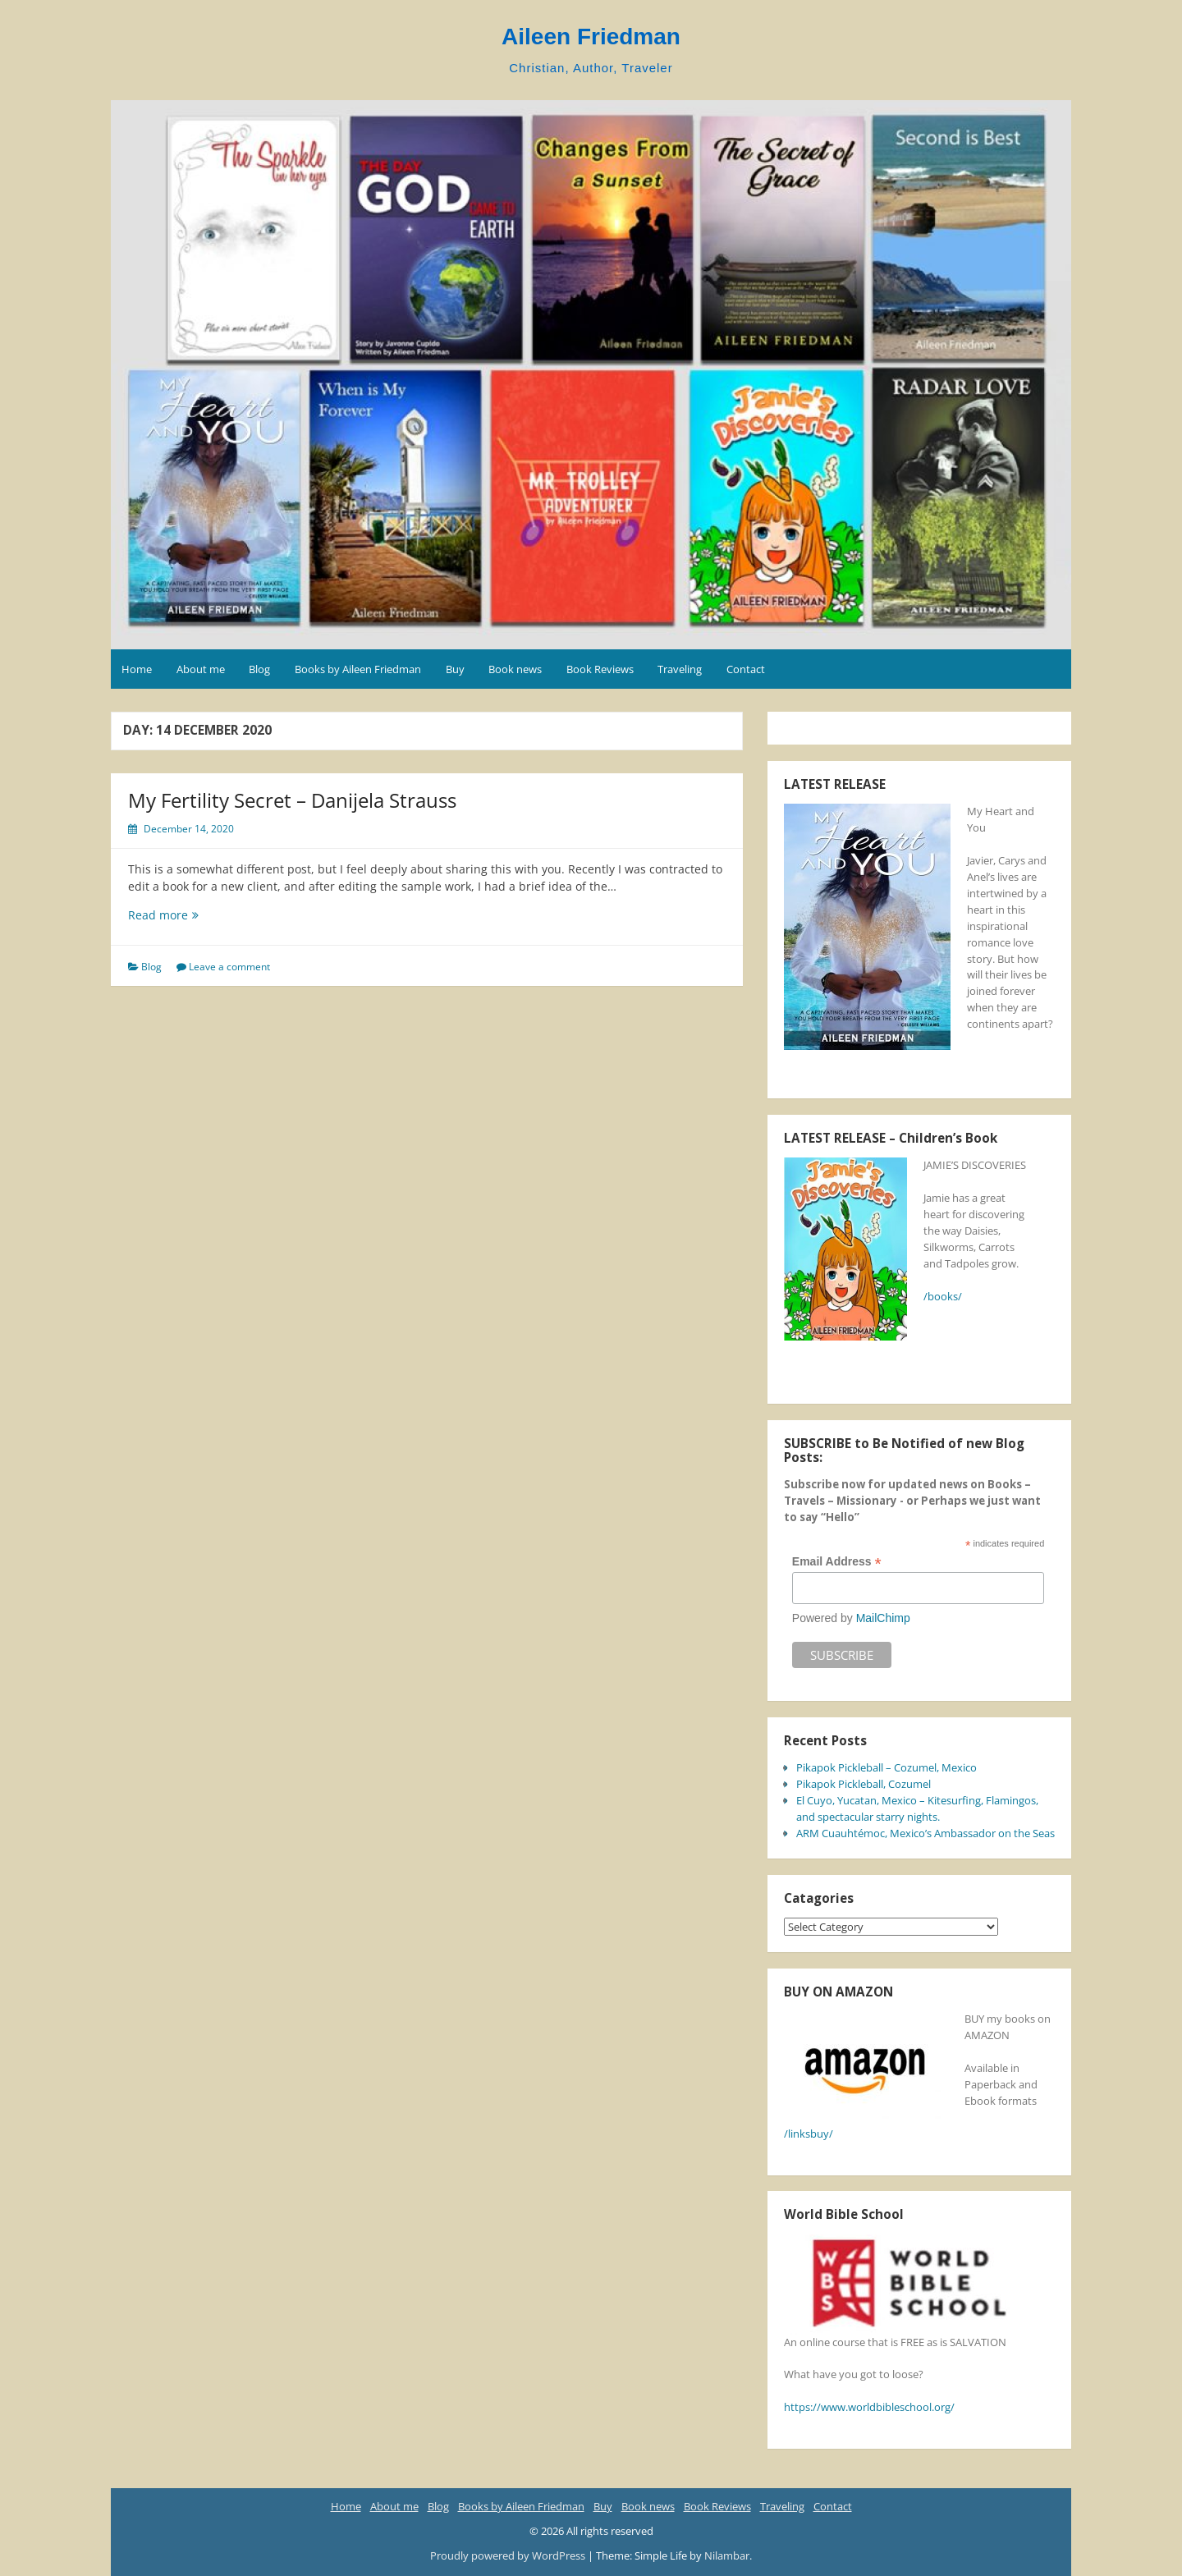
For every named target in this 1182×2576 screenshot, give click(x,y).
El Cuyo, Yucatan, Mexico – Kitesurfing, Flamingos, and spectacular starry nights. (917, 1808)
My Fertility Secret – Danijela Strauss (292, 800)
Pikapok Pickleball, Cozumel (863, 1783)
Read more (180, 915)
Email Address (837, 1562)
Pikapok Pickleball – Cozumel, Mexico (886, 1767)
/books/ (942, 1296)
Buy (455, 669)
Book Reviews (600, 669)
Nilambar (726, 2555)
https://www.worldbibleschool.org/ (869, 2407)
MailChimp (883, 1618)
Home (136, 669)
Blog (259, 669)
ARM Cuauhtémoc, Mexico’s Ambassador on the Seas (925, 1833)
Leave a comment (229, 967)
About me (200, 669)
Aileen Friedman (591, 36)
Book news (515, 669)
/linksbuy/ (808, 2133)
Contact (745, 669)
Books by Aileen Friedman (358, 669)
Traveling (679, 669)
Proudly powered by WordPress (509, 2555)
